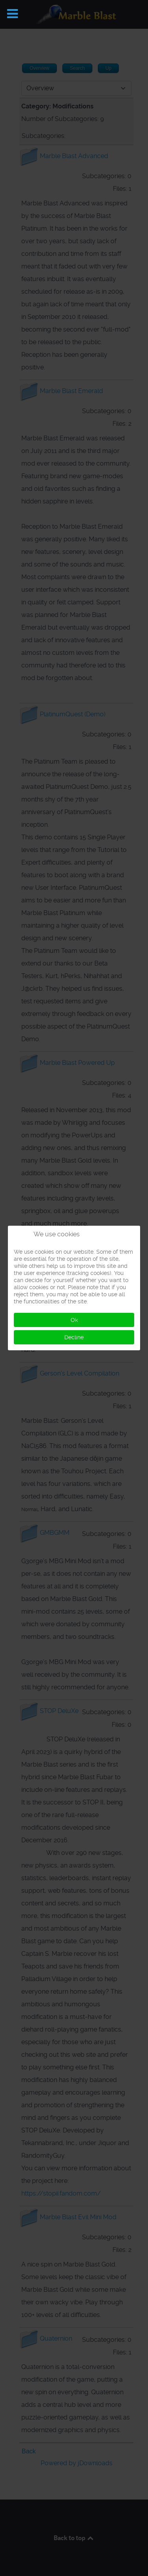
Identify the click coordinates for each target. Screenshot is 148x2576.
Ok (74, 1320)
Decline (74, 1337)
